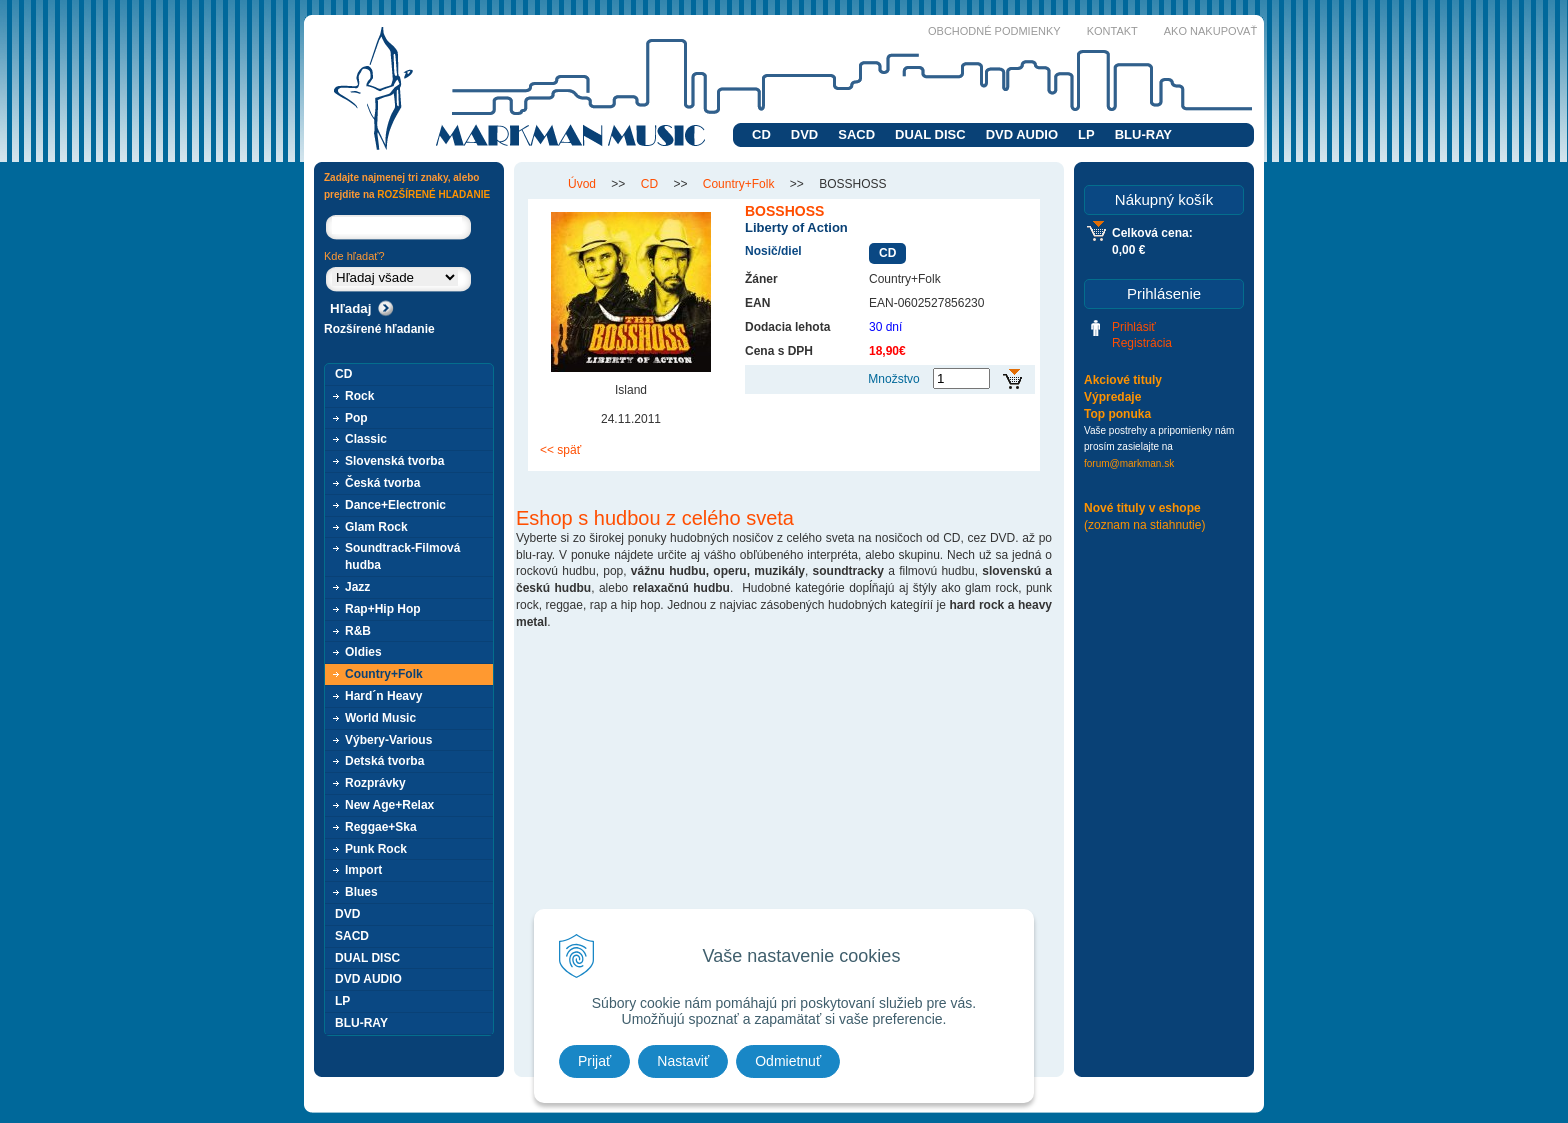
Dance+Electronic (395, 505)
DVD (804, 134)
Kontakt (1112, 31)
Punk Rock (376, 849)
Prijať (594, 1061)
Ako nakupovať (1210, 31)
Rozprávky (375, 783)
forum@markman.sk (1129, 463)
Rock (359, 396)
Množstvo (893, 379)
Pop (356, 418)
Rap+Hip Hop (383, 609)
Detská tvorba (384, 761)
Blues (361, 892)
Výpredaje (1112, 397)
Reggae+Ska (381, 827)
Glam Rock (376, 527)
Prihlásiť (1134, 327)
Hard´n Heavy (383, 696)
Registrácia (1142, 343)
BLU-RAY (1143, 134)
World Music (380, 718)
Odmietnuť (788, 1061)
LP (1086, 134)
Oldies (363, 652)
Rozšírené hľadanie (379, 329)
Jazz (357, 587)
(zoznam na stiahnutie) (1144, 525)
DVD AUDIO (1022, 134)
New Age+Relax (389, 805)
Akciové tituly (1123, 380)
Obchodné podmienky (994, 31)
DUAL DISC (930, 134)
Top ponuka (1117, 414)
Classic (366, 439)
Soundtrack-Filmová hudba (402, 556)
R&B (358, 631)
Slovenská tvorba (394, 461)
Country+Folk (384, 674)
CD (761, 134)
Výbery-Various (388, 740)
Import (363, 870)
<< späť (560, 450)
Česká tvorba (382, 483)
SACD (856, 134)
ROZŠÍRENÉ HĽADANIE (433, 194)
